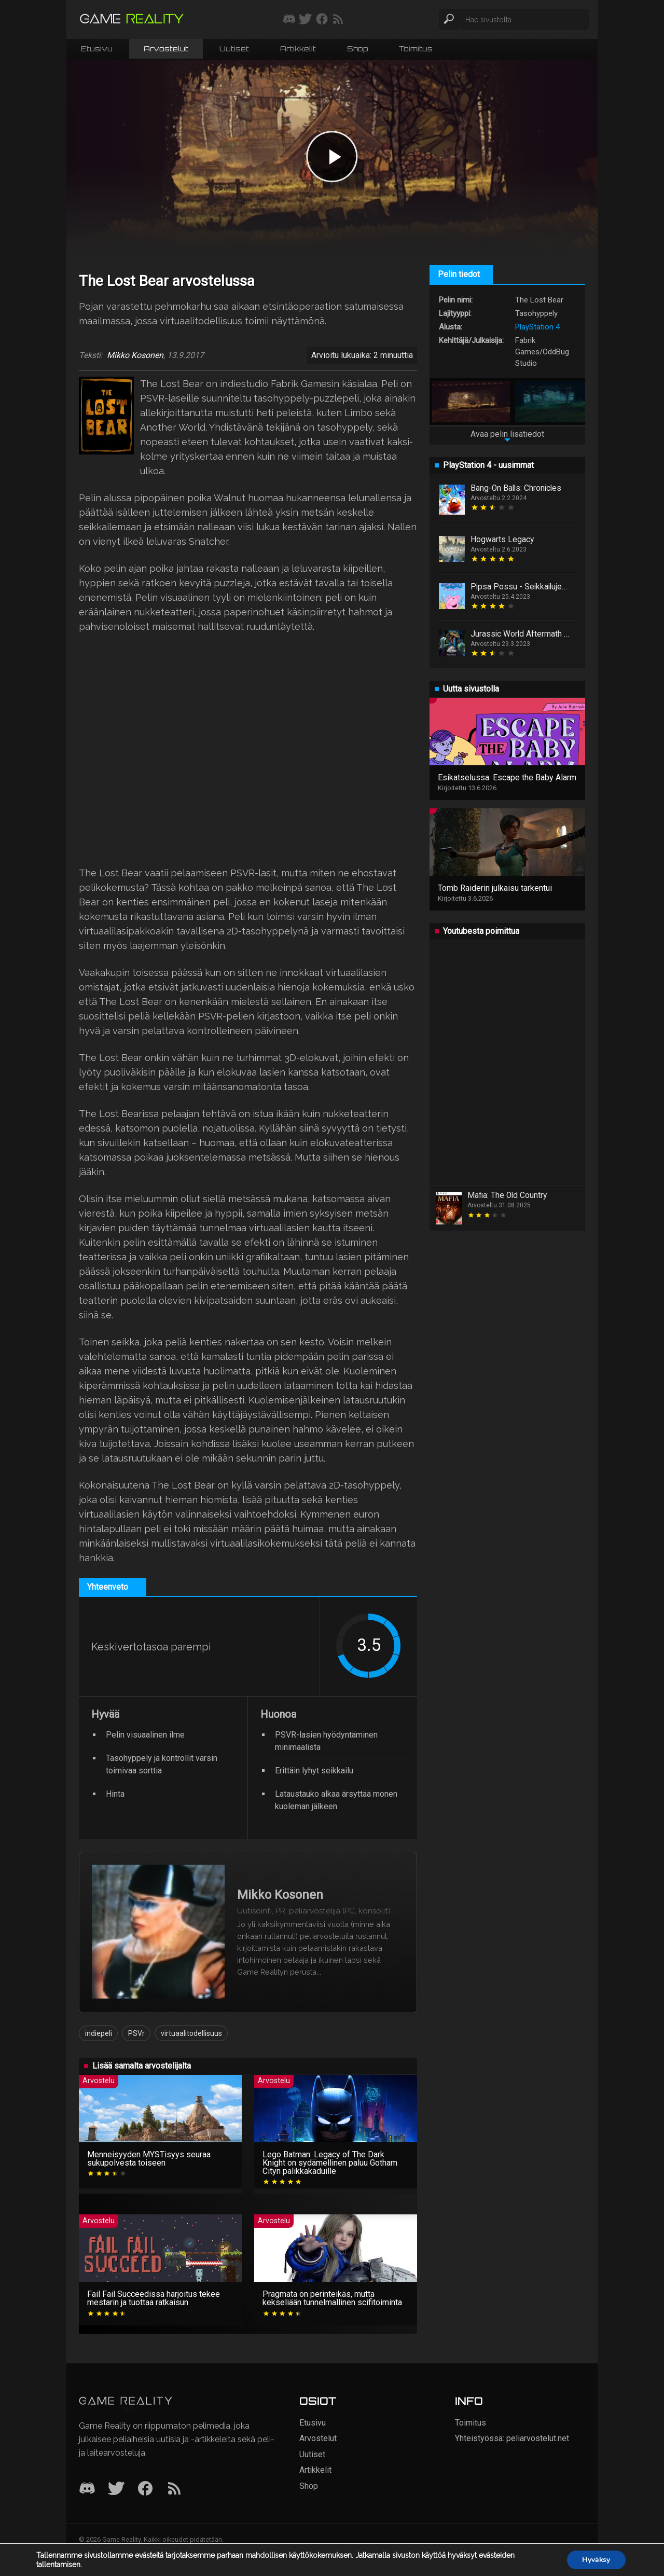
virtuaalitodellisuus (191, 2033)
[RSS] (174, 2489)
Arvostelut (166, 48)
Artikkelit (298, 48)
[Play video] (332, 157)
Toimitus (416, 48)
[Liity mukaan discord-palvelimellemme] (289, 19)
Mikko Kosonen (135, 355)
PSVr (136, 2033)
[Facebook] (145, 2489)
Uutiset (234, 48)
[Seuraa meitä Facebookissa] (321, 19)
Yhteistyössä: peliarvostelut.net (512, 2438)
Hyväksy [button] (596, 2560)
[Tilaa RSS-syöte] (337, 19)
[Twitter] (116, 2489)
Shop (357, 48)
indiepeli (98, 2033)
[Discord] (87, 2489)
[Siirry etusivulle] (131, 19)
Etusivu (97, 48)
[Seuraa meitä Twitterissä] (305, 19)
